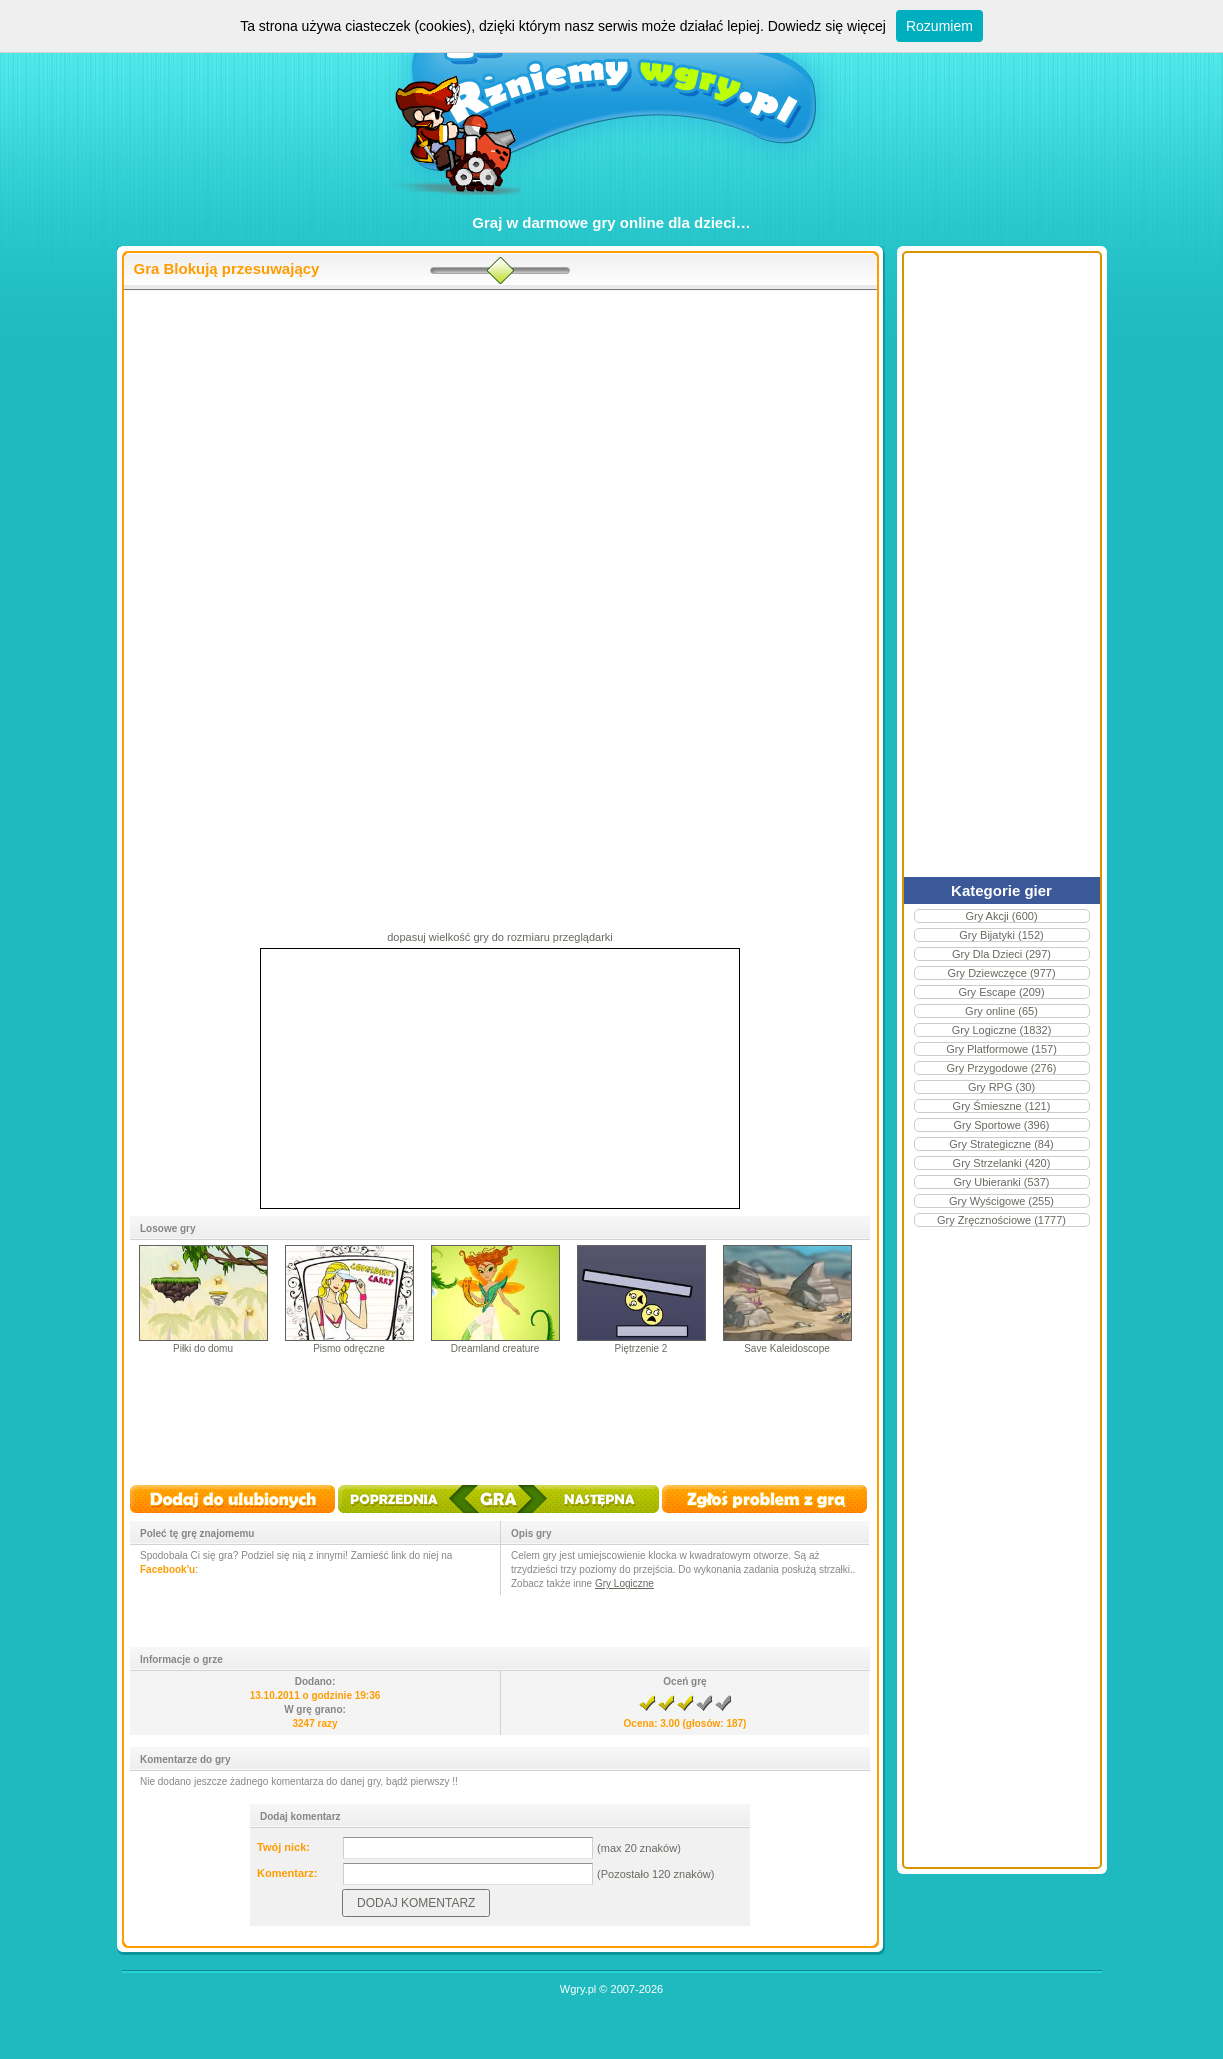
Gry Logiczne (624, 1583)
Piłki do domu (203, 1348)
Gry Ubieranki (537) (1002, 1182)
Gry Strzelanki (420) (1002, 1163)
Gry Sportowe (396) (1002, 1125)
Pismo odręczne (349, 1348)
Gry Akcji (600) (1001, 916)
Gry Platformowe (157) (1001, 1049)
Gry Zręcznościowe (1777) (1001, 1220)
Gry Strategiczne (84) (1001, 1144)
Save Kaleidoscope (787, 1348)
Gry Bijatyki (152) (1001, 935)
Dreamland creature (495, 1348)
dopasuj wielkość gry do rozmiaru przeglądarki (500, 937)
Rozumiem (939, 26)
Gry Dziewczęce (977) (1001, 973)
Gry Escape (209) (1001, 992)
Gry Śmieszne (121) (1002, 1106)
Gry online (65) (1001, 1011)
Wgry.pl (578, 1989)
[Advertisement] (500, 451)
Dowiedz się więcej (827, 26)
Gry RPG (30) (1001, 1087)
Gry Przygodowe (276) (1001, 1068)
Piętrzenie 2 (641, 1348)
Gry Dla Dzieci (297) (1001, 954)
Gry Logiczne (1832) (1002, 1030)
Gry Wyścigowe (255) (1001, 1201)
